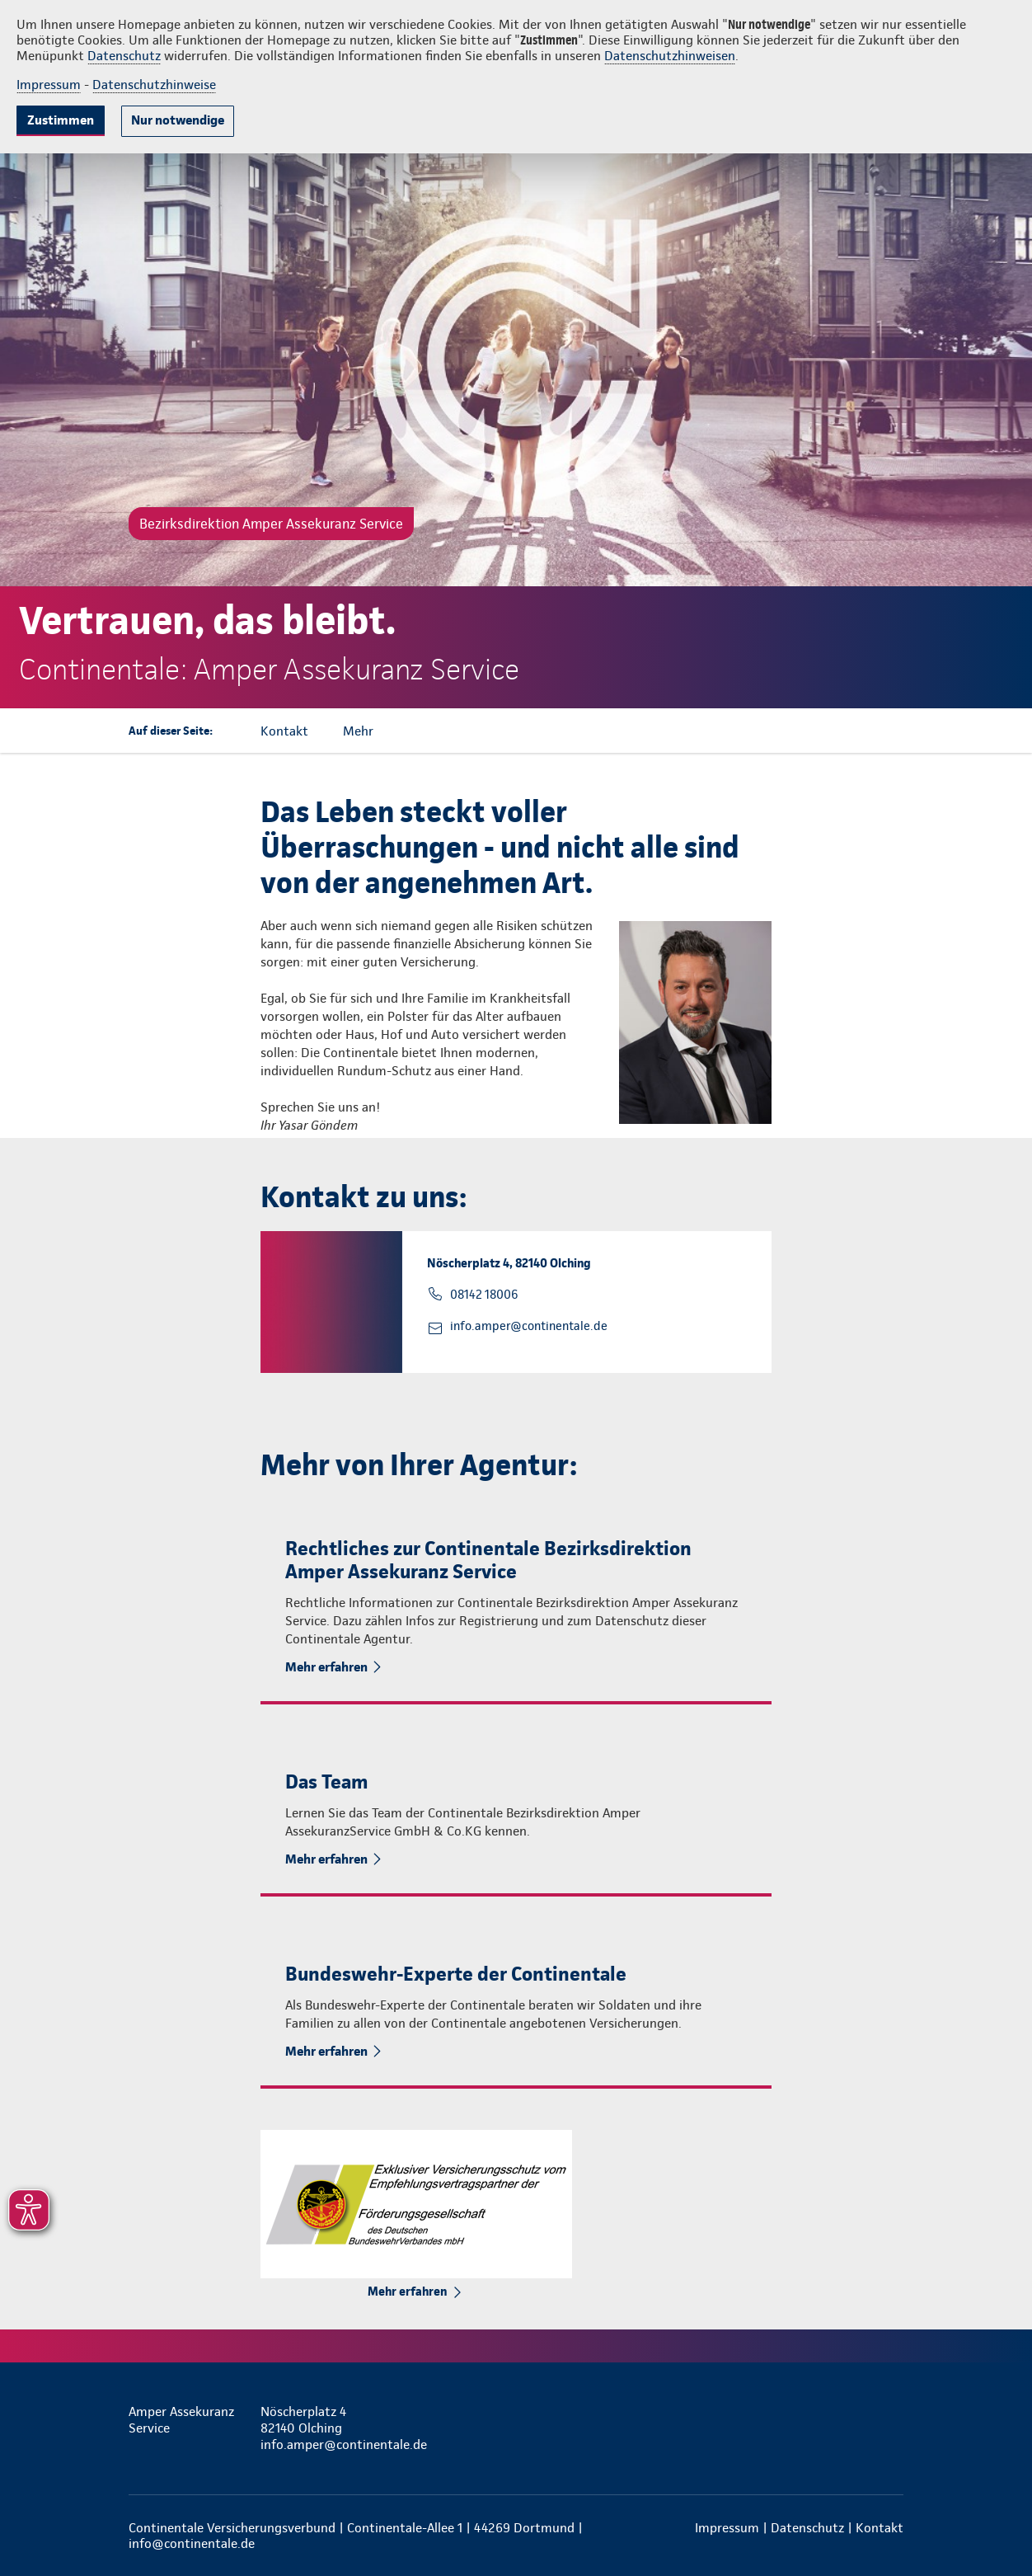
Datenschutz (124, 55)
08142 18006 (484, 1294)
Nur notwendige (177, 120)
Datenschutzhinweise (154, 84)
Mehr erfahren (326, 1667)
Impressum (48, 84)
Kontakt (879, 2528)
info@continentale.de (192, 2543)
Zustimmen (60, 120)
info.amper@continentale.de (528, 1326)
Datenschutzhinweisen (669, 55)
